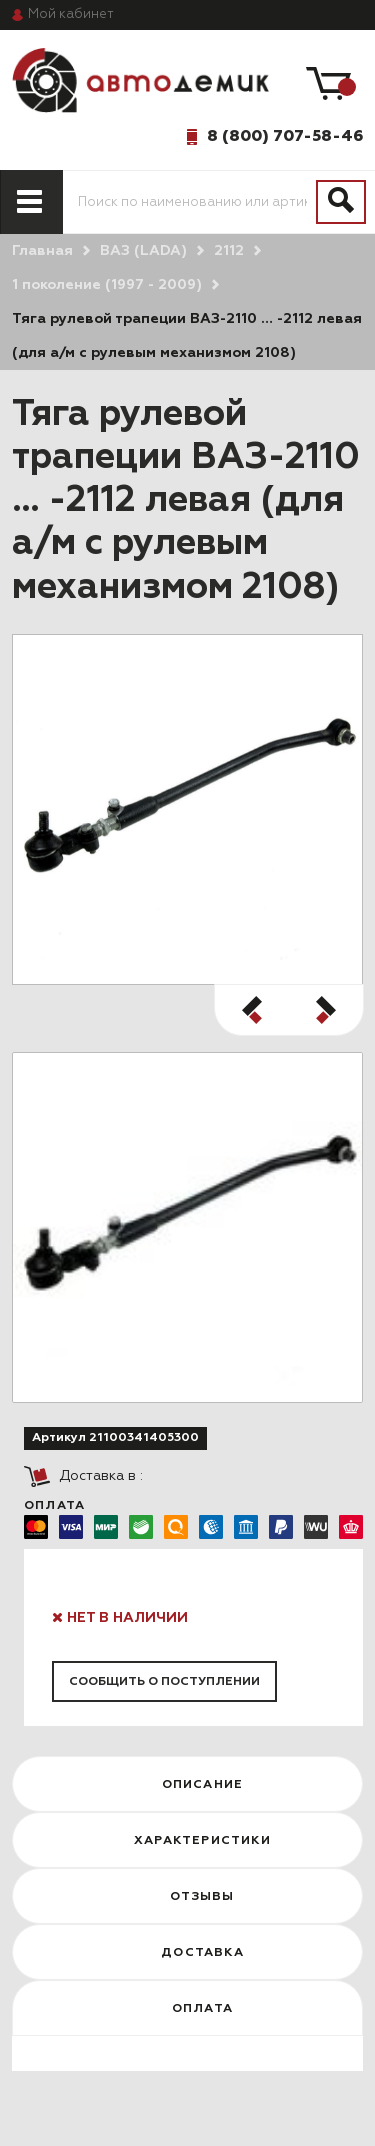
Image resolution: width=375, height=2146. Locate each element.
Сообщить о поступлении (164, 1682)
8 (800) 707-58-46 (285, 136)
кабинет (71, 14)
